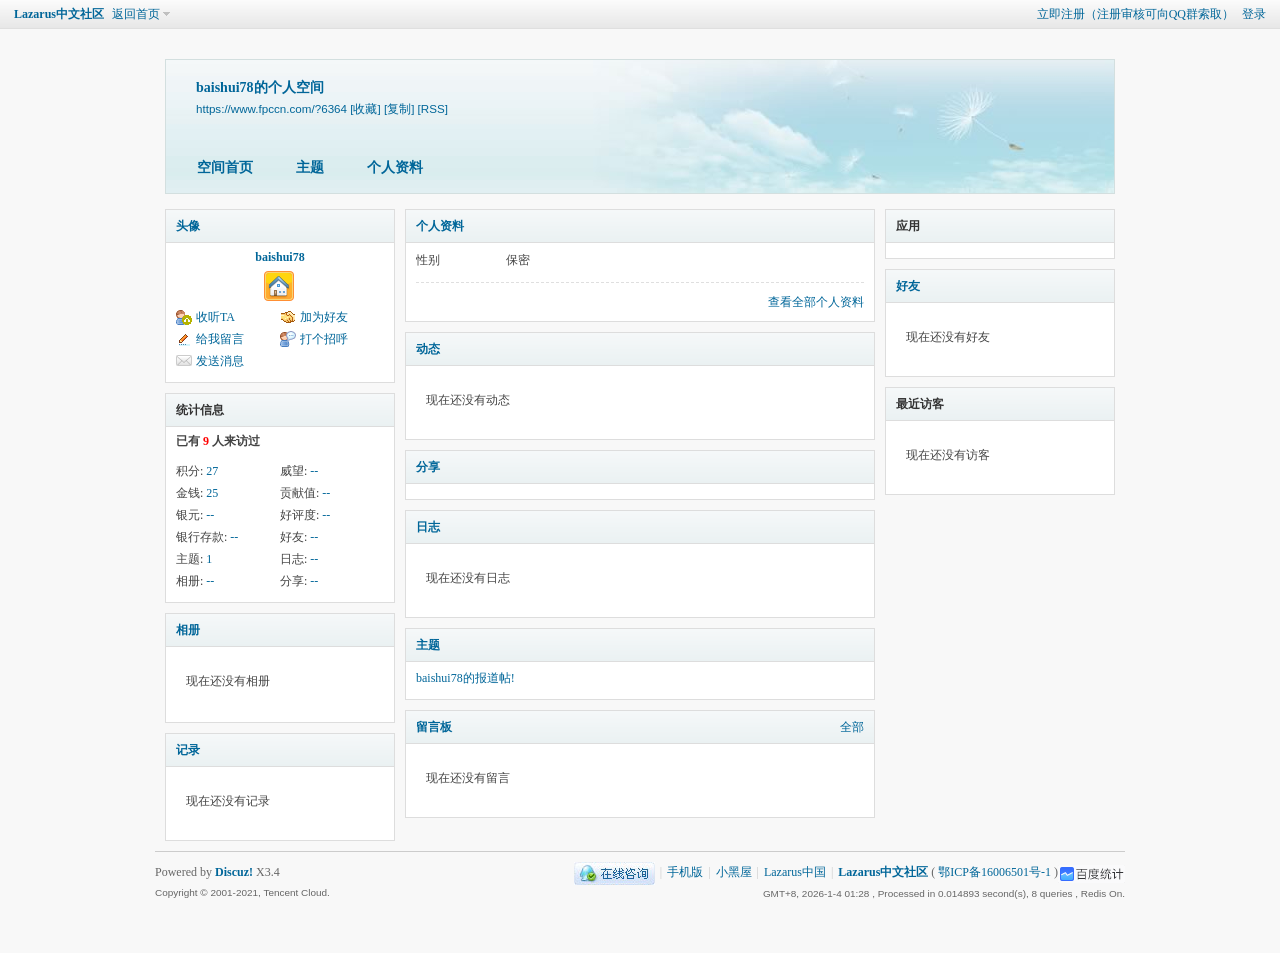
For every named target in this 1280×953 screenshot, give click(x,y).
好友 (908, 286)
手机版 (685, 872)
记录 (188, 750)
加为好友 (324, 317)
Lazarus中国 (795, 872)
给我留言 (220, 339)
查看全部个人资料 (816, 302)
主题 (310, 167)
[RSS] (433, 108)
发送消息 (220, 361)
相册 (188, 630)
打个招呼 (324, 339)
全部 (852, 727)
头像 (188, 226)
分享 (428, 467)
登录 (1254, 14)
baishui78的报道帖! (465, 678)
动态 (428, 349)
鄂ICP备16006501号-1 (994, 872)
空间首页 (225, 167)
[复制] (399, 108)
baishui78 (279, 257)
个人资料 (395, 167)
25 (212, 493)
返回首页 (136, 14)
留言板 (434, 727)
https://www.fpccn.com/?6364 (271, 108)
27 (212, 471)
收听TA (215, 317)
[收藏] (365, 108)
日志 (428, 527)
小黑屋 (734, 872)
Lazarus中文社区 (59, 14)
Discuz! (234, 872)
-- (314, 471)
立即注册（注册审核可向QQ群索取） (1135, 14)
